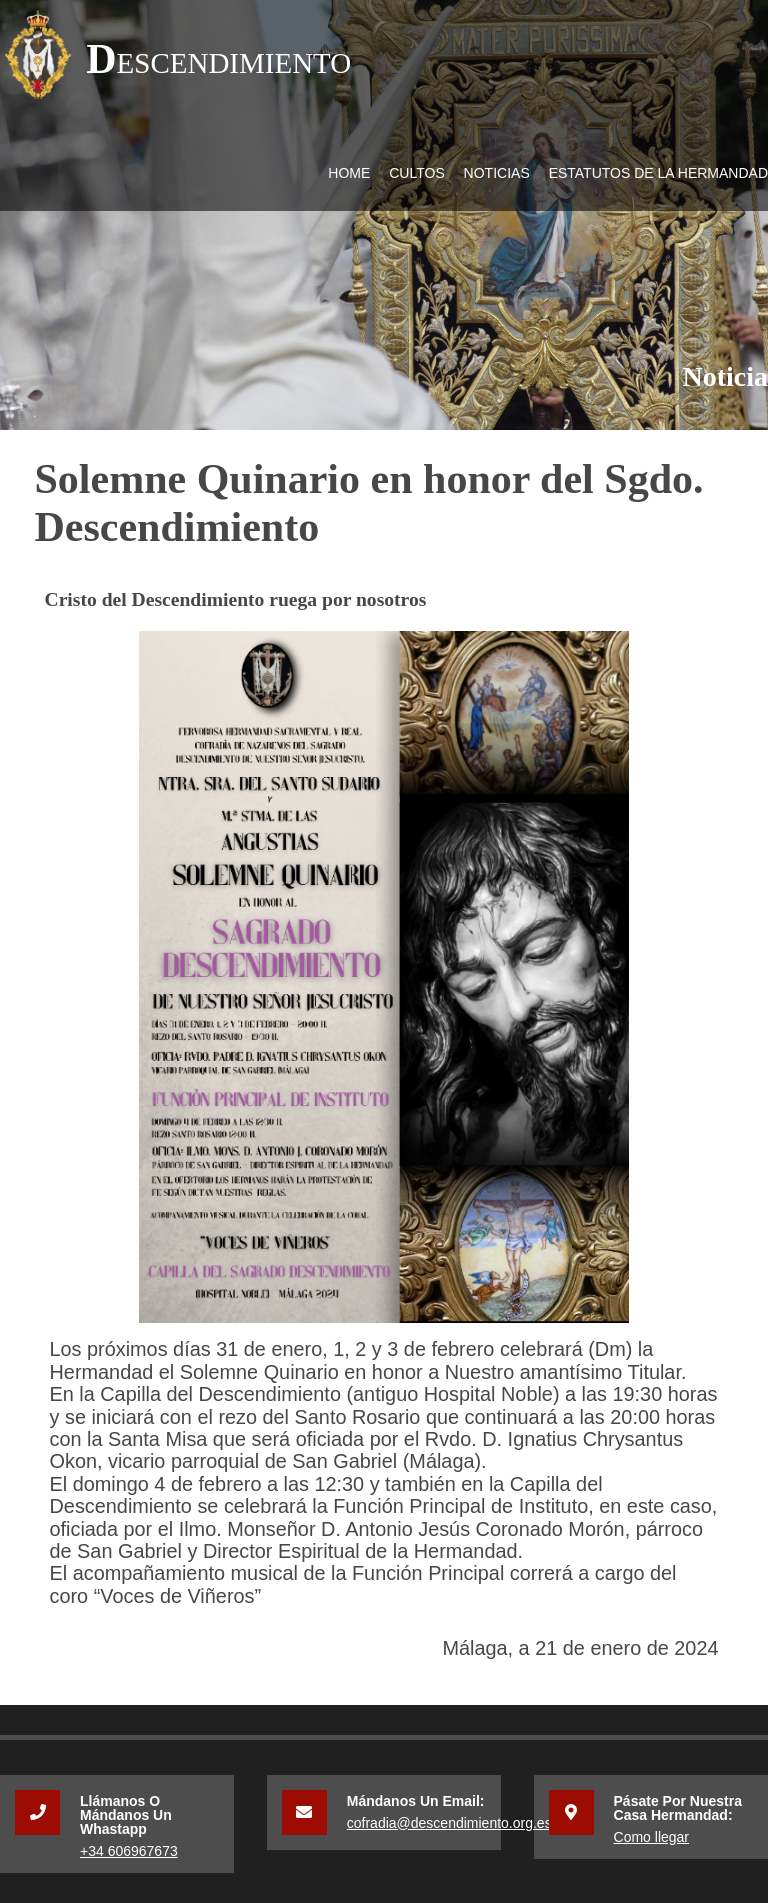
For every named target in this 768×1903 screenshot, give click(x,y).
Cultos (417, 173)
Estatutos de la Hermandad (658, 173)
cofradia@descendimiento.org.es (449, 1823)
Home (349, 173)
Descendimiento (218, 59)
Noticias (497, 173)
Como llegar (651, 1837)
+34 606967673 (129, 1851)
